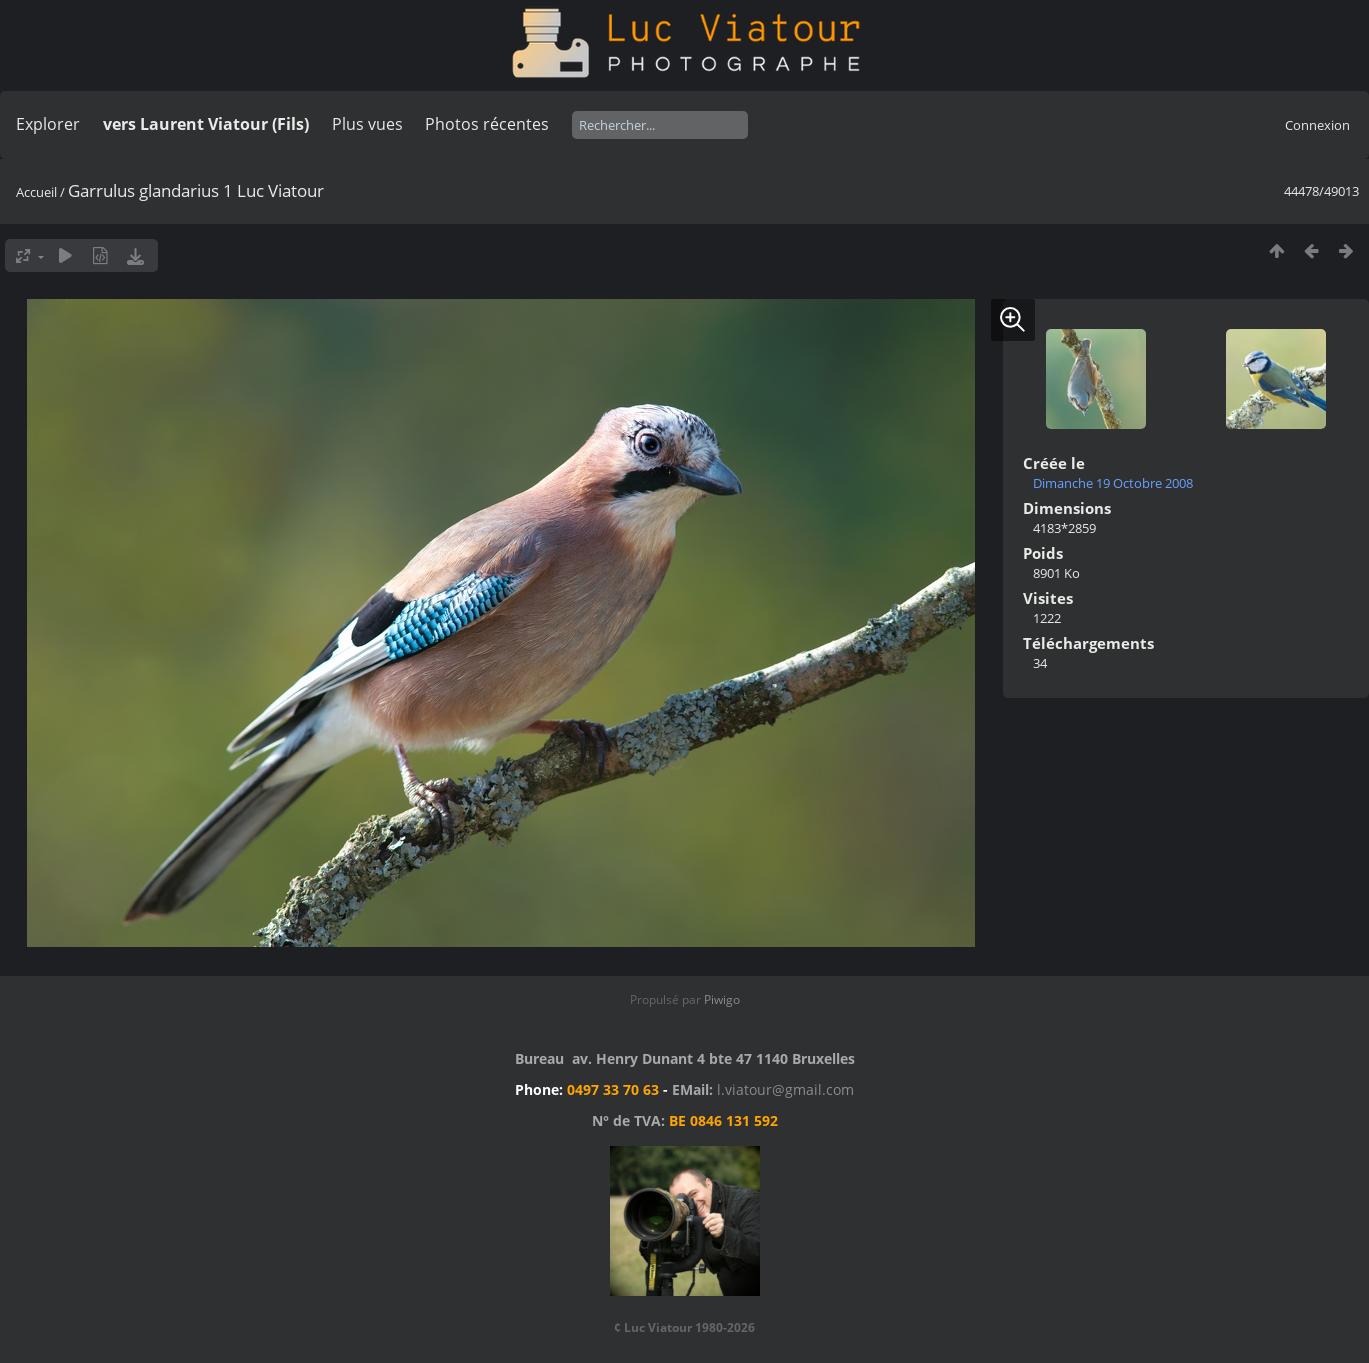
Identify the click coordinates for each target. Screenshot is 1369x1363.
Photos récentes (487, 124)
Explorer (48, 124)
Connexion (1317, 125)
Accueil (36, 192)
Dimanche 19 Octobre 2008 (1113, 483)
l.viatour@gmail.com (785, 1089)
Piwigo (722, 999)
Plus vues (367, 124)
